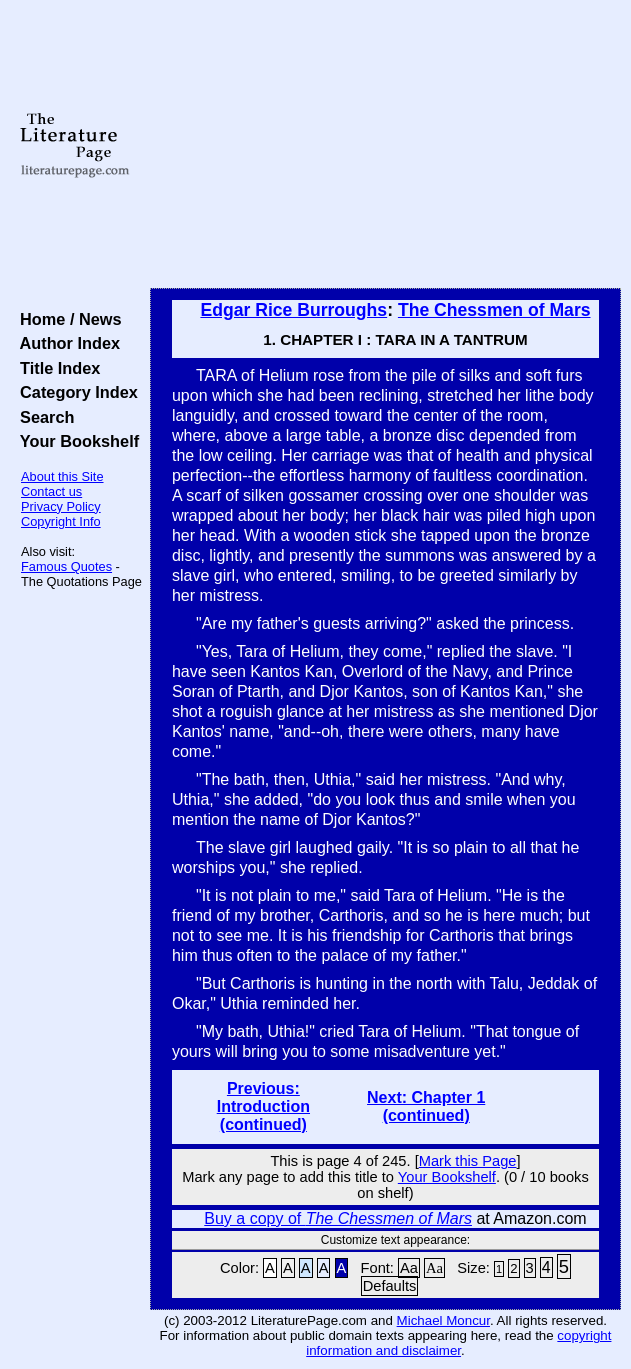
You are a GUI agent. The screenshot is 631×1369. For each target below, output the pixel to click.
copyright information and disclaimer (458, 1343)
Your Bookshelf (75, 441)
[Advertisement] (385, 145)
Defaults (390, 1286)
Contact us (51, 491)
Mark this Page (468, 1161)
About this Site (62, 476)
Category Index (74, 392)
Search (42, 417)
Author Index (65, 343)
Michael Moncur (443, 1320)
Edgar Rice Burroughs (293, 310)
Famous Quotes (66, 566)
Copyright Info (61, 521)
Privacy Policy (61, 506)
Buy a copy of (338, 1218)
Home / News (66, 319)
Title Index (55, 368)
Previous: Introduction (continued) (263, 1106)
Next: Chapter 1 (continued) (426, 1106)
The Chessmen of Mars (494, 310)
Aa (409, 1268)
